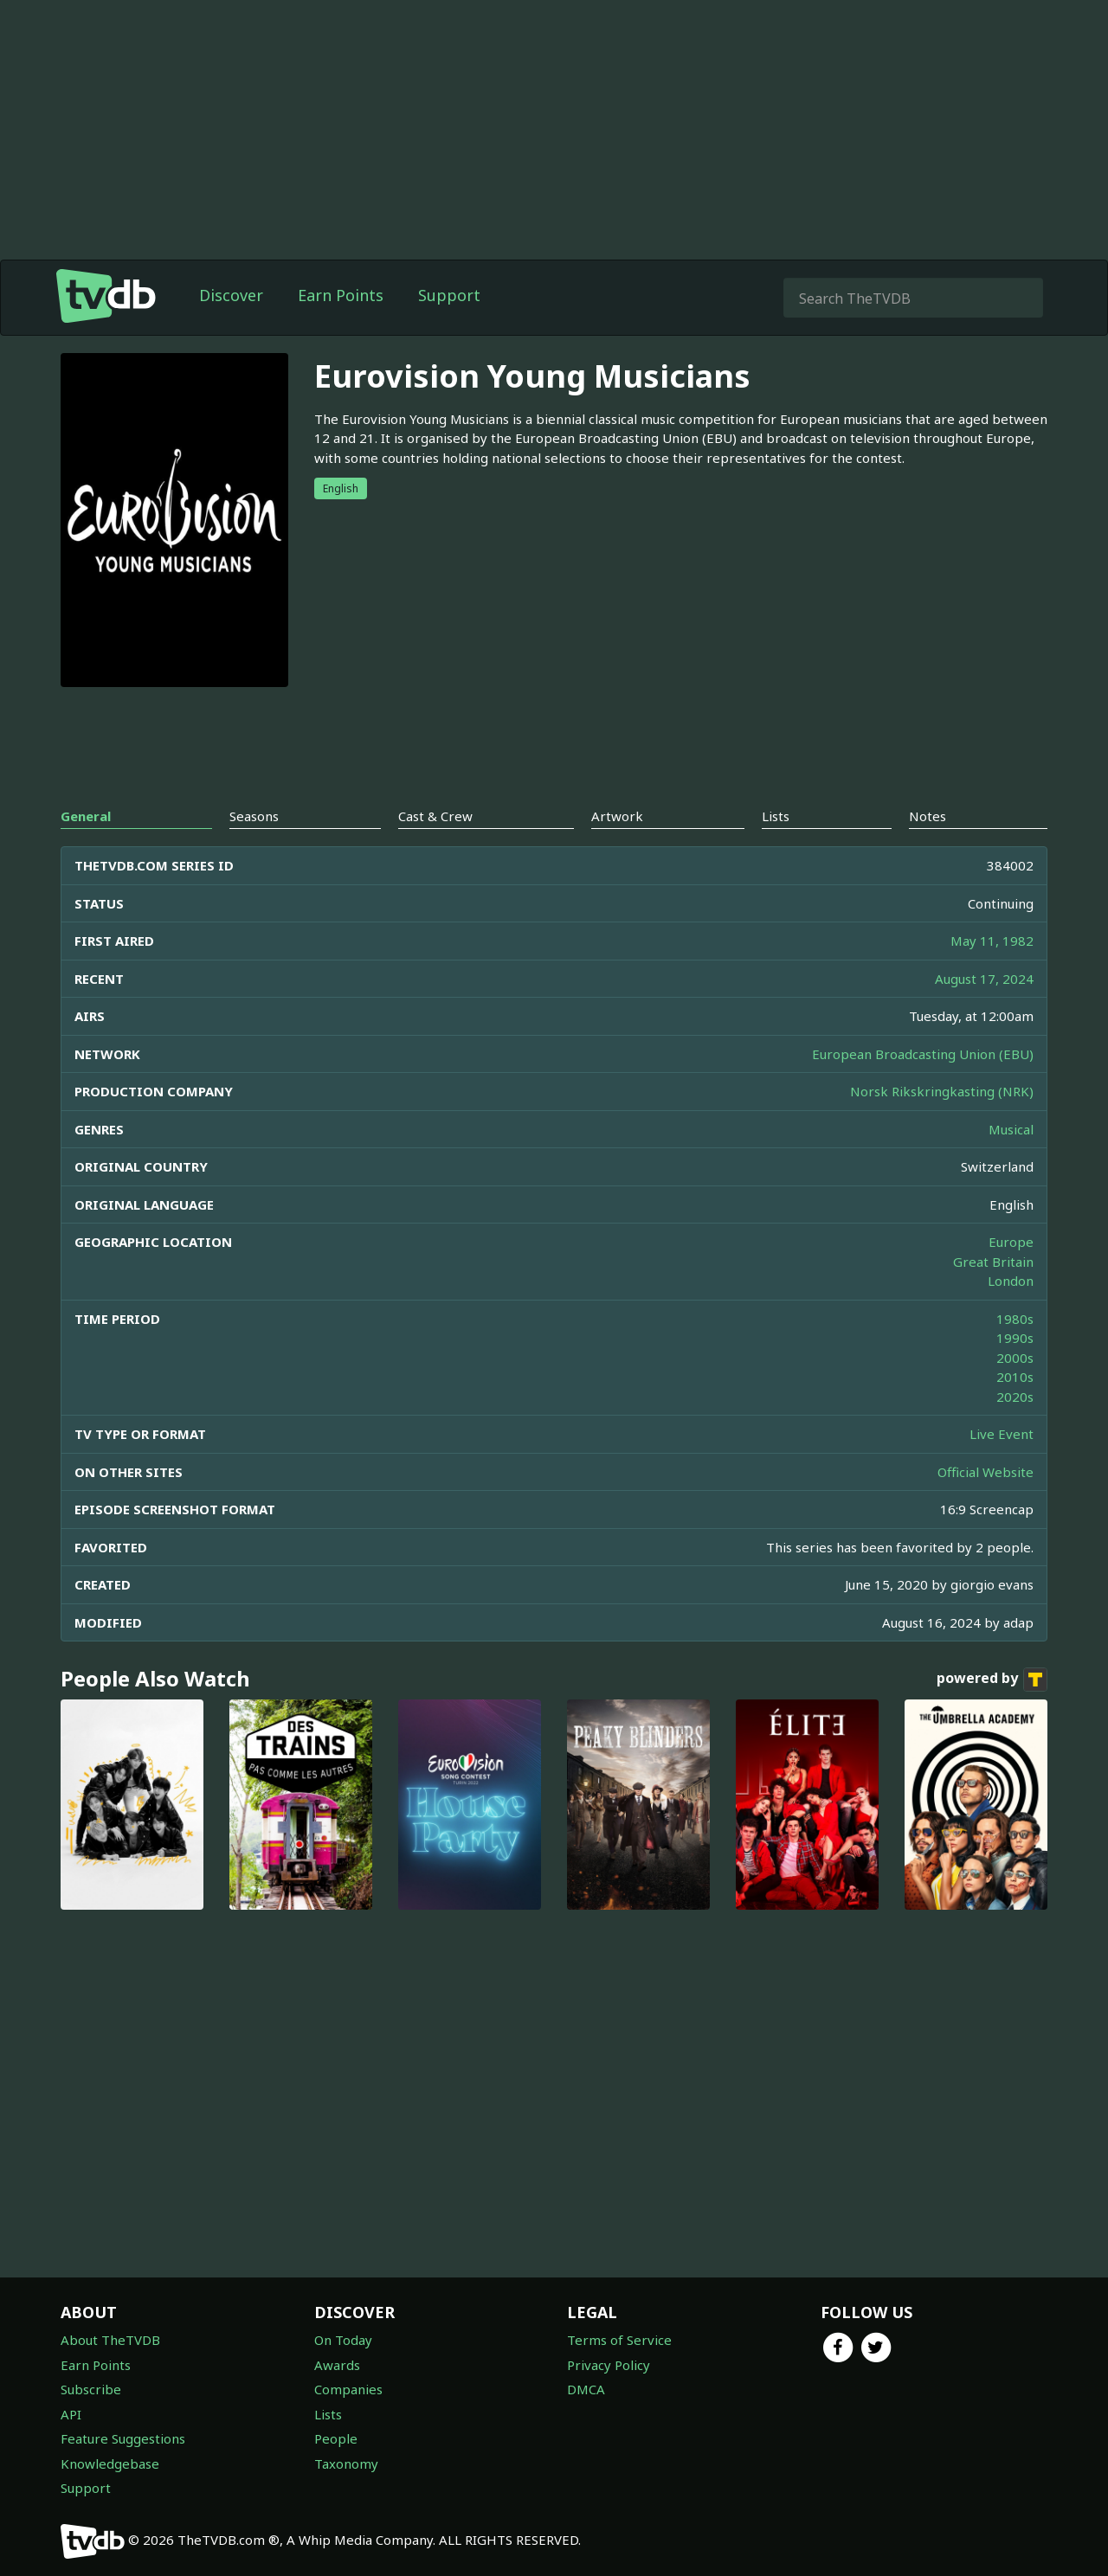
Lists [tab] (775, 850)
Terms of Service (619, 2339)
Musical (1011, 1163)
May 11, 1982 (992, 975)
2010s (1015, 1411)
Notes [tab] (927, 850)
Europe (1011, 1276)
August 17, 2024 (984, 1013)
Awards (337, 2365)
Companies (348, 2389)
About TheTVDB (110, 2339)
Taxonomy (346, 2463)
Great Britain (993, 1296)
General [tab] (86, 850)
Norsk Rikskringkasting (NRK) (942, 1125)
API (71, 2414)
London (1011, 1315)
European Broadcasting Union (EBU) (923, 1088)
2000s (1015, 1392)
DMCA (586, 2389)
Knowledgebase (110, 2463)
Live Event (1002, 1468)
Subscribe (91, 2389)
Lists (328, 2414)
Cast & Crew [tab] (435, 850)
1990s (1015, 1372)
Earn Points (340, 329)
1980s (1015, 1353)
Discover (231, 329)
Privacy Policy (608, 2365)
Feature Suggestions (123, 2438)
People (336, 2438)
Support (449, 329)
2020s (1015, 1431)
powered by (992, 1714)
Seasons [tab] (254, 850)
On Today (343, 2339)
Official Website (985, 1506)
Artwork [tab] (617, 850)
